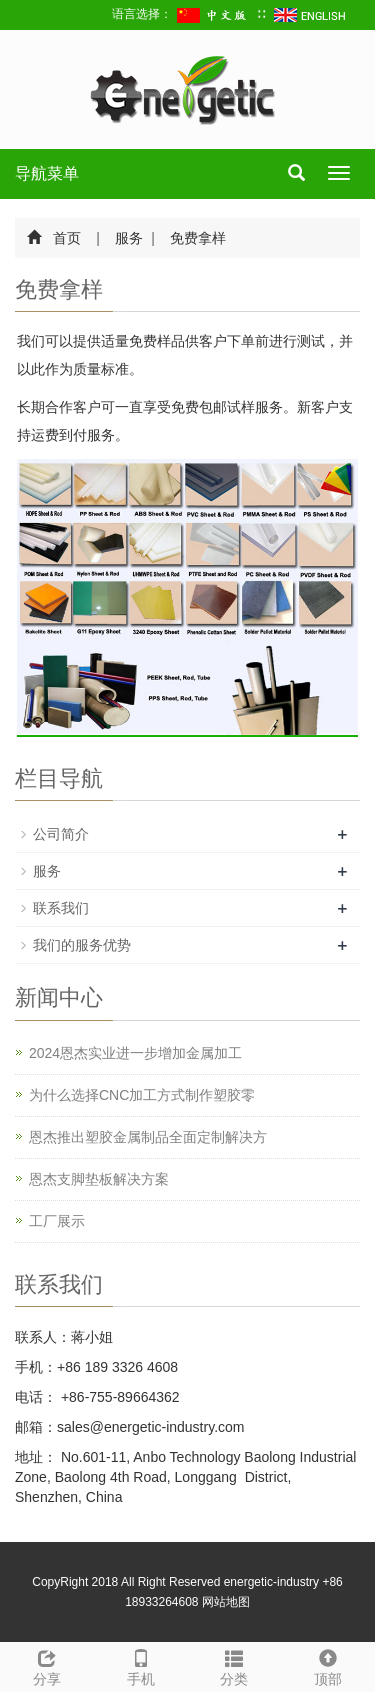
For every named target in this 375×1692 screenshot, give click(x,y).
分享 (47, 1665)
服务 (130, 238)
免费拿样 (197, 238)
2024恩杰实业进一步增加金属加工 (135, 1053)
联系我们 (61, 908)
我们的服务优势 (82, 945)
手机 (141, 1665)
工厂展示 (57, 1221)
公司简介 (61, 834)
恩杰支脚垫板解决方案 (99, 1179)
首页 (67, 238)
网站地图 (226, 1602)
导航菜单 (47, 173)
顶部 (328, 1665)
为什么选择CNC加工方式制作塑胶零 (142, 1095)
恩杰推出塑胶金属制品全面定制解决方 (148, 1137)
